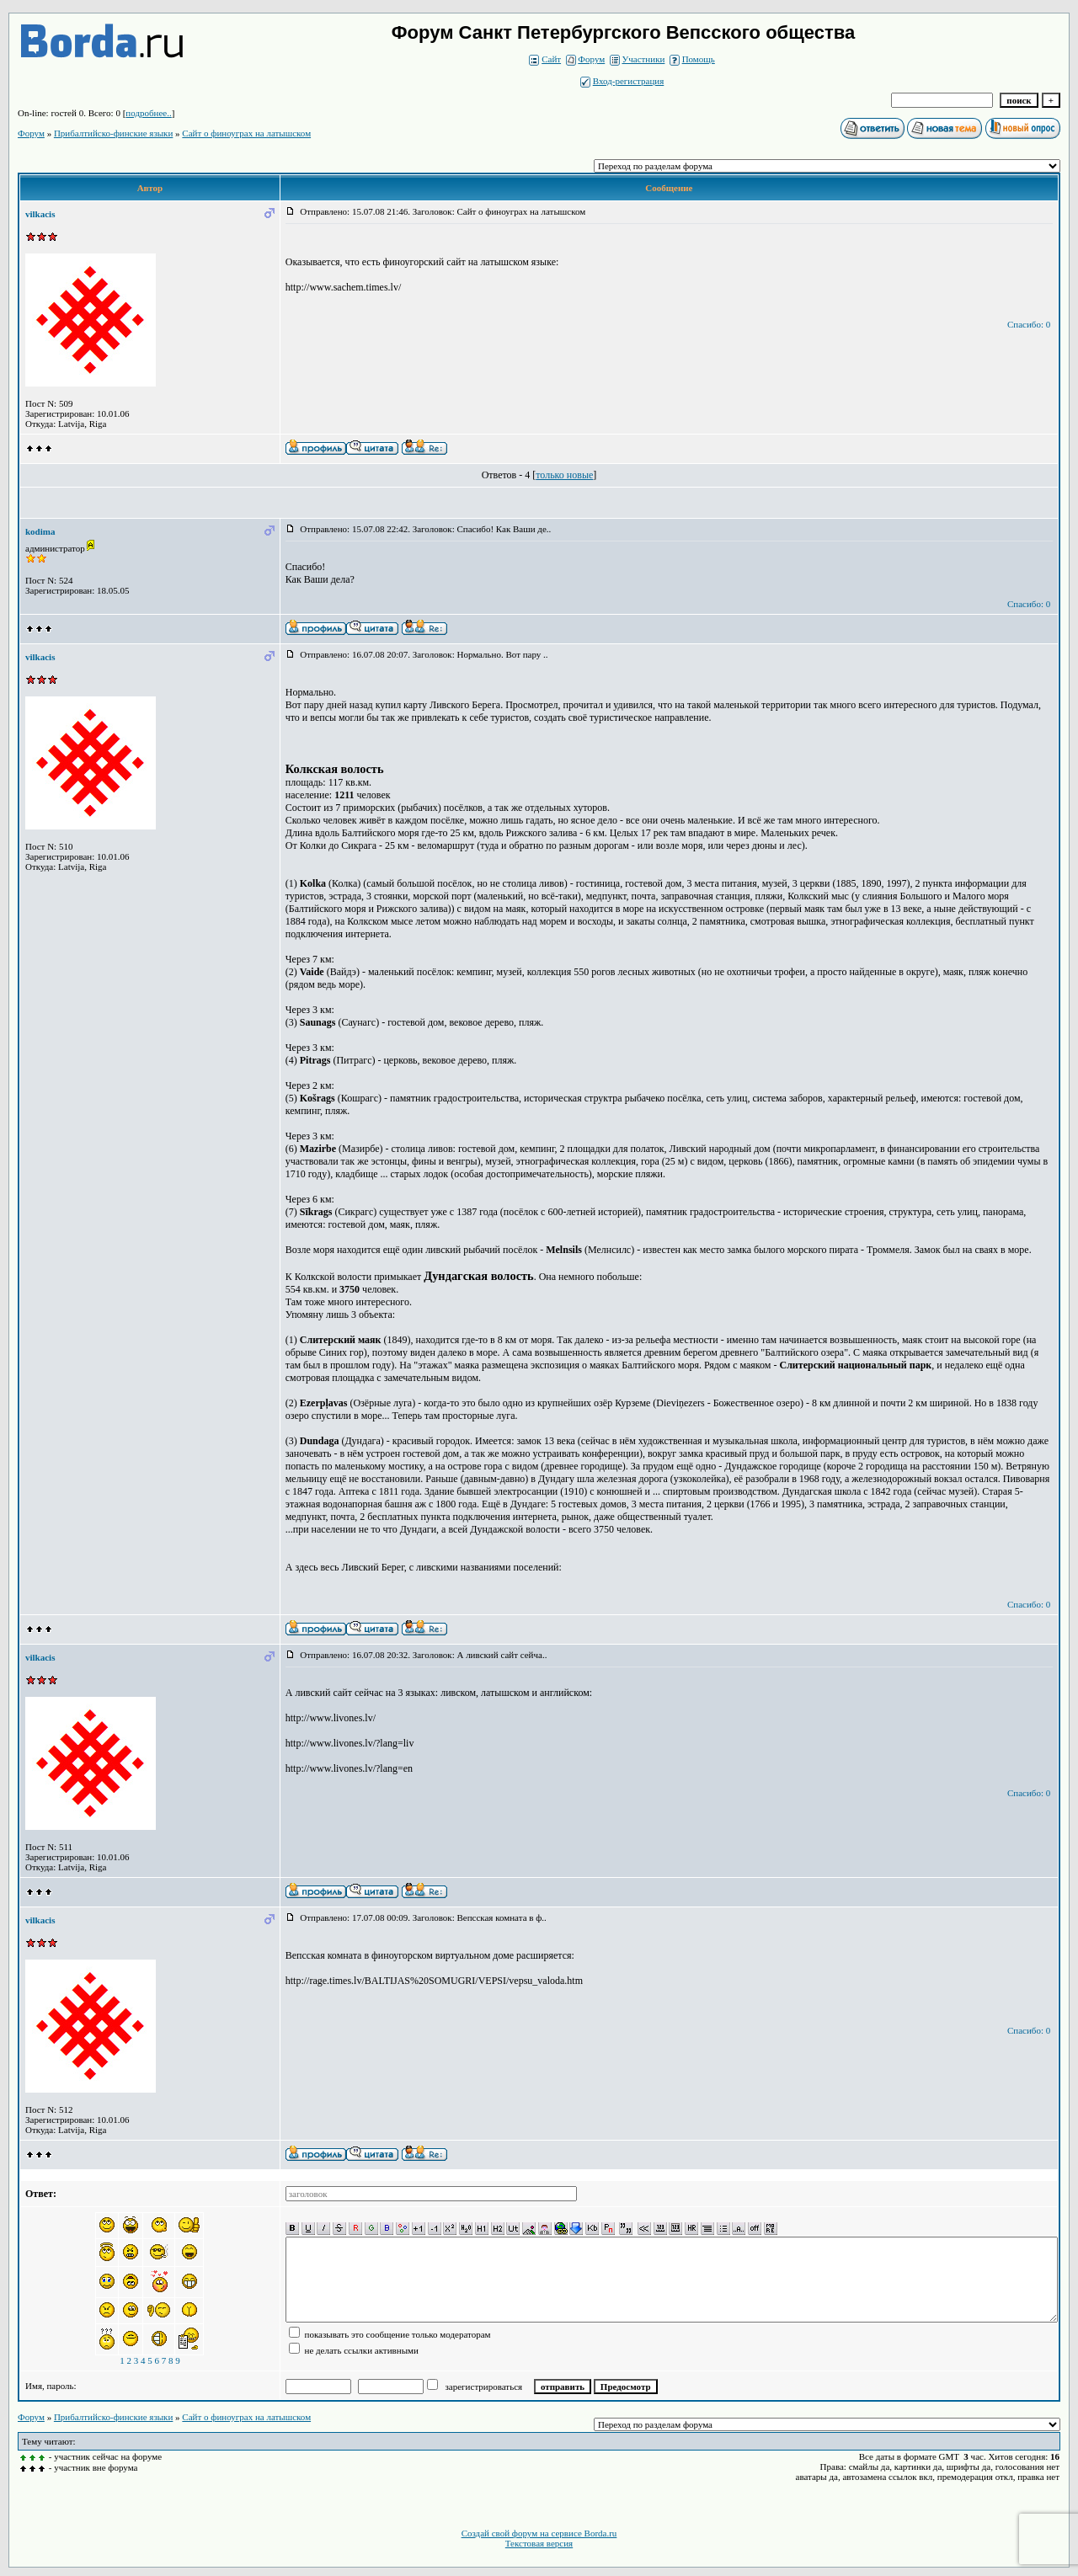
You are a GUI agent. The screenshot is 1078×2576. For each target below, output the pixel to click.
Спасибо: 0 (1028, 324)
